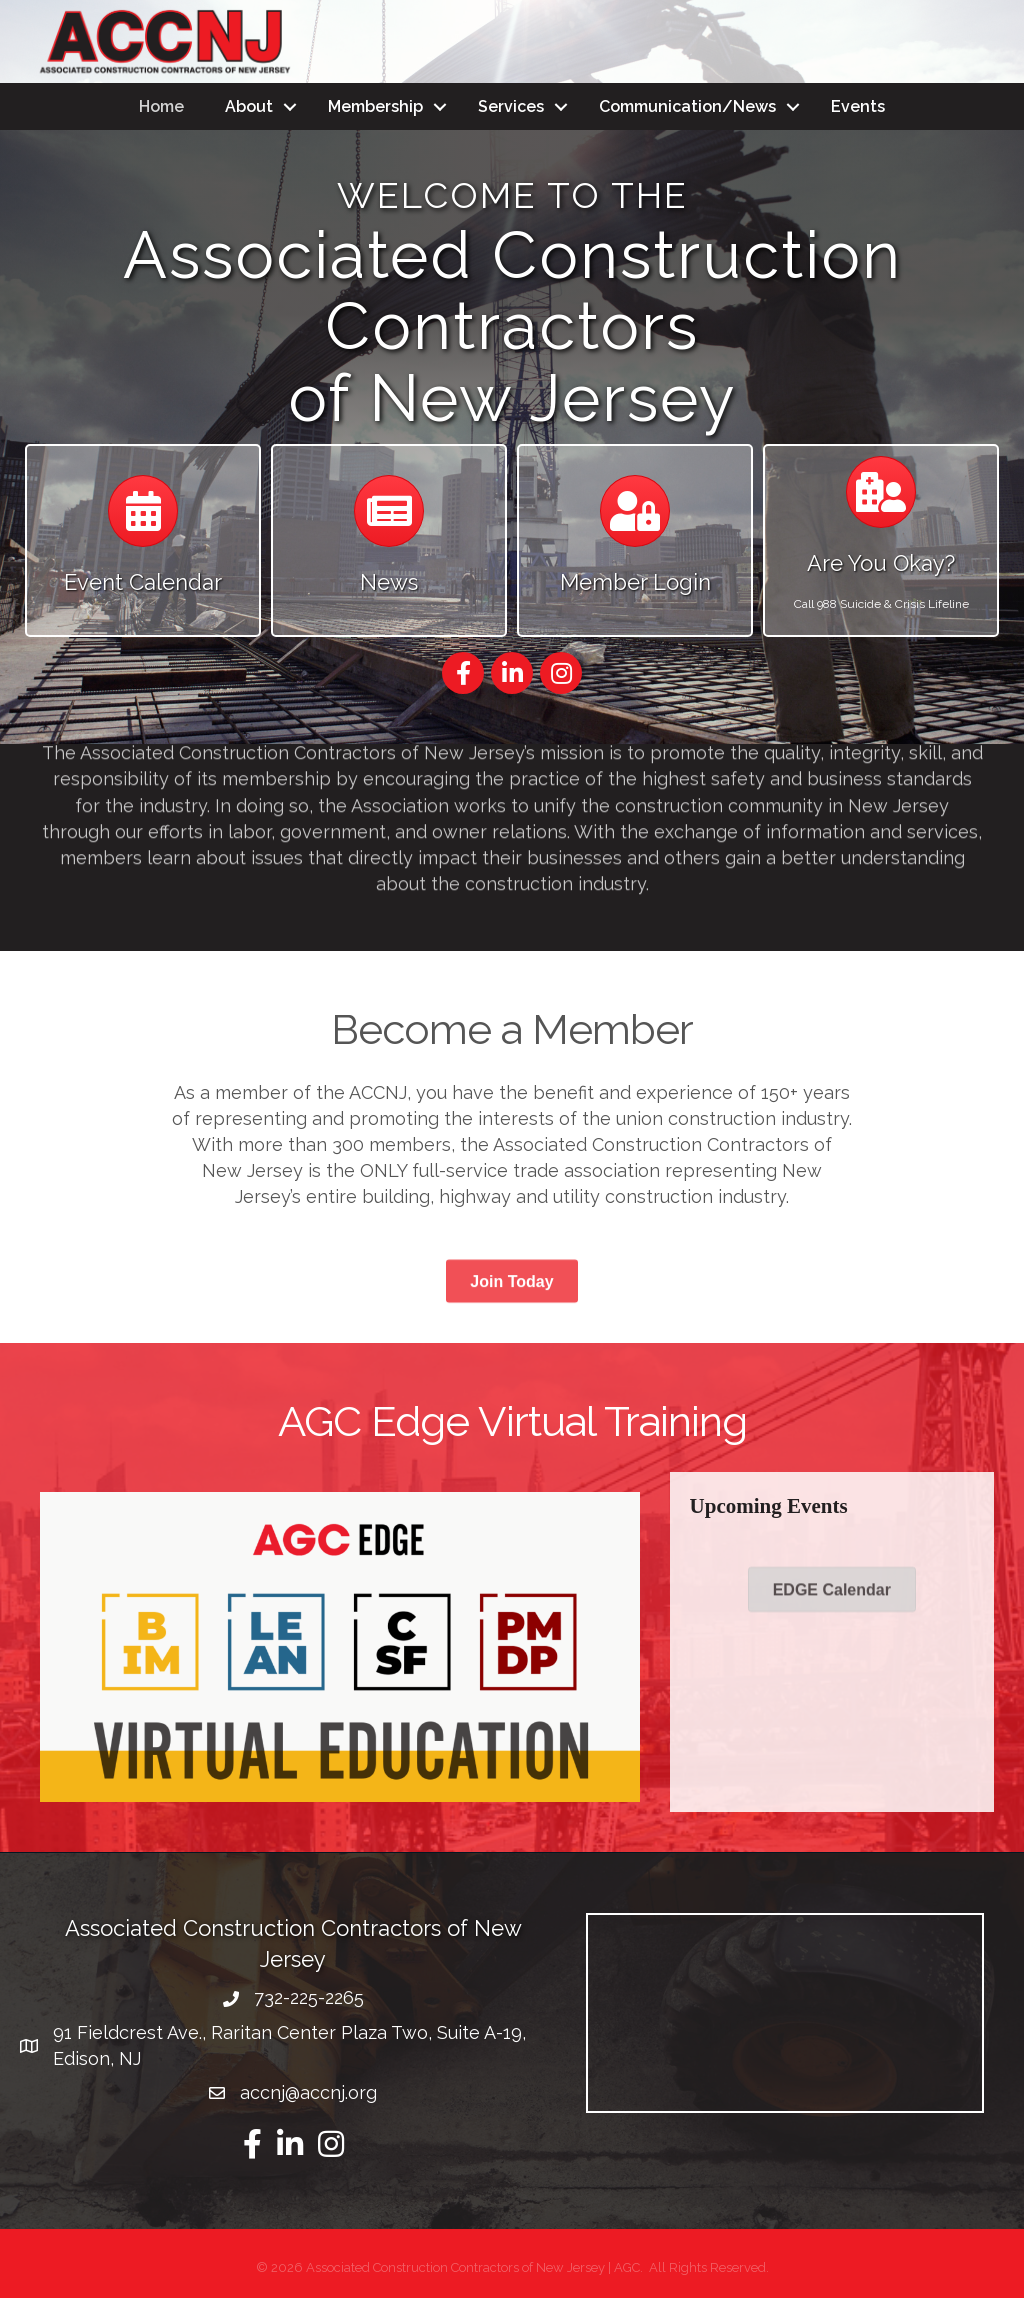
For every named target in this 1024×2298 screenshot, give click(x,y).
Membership (375, 106)
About (249, 106)
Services (511, 106)
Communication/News (687, 106)
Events (858, 106)
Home (161, 106)
